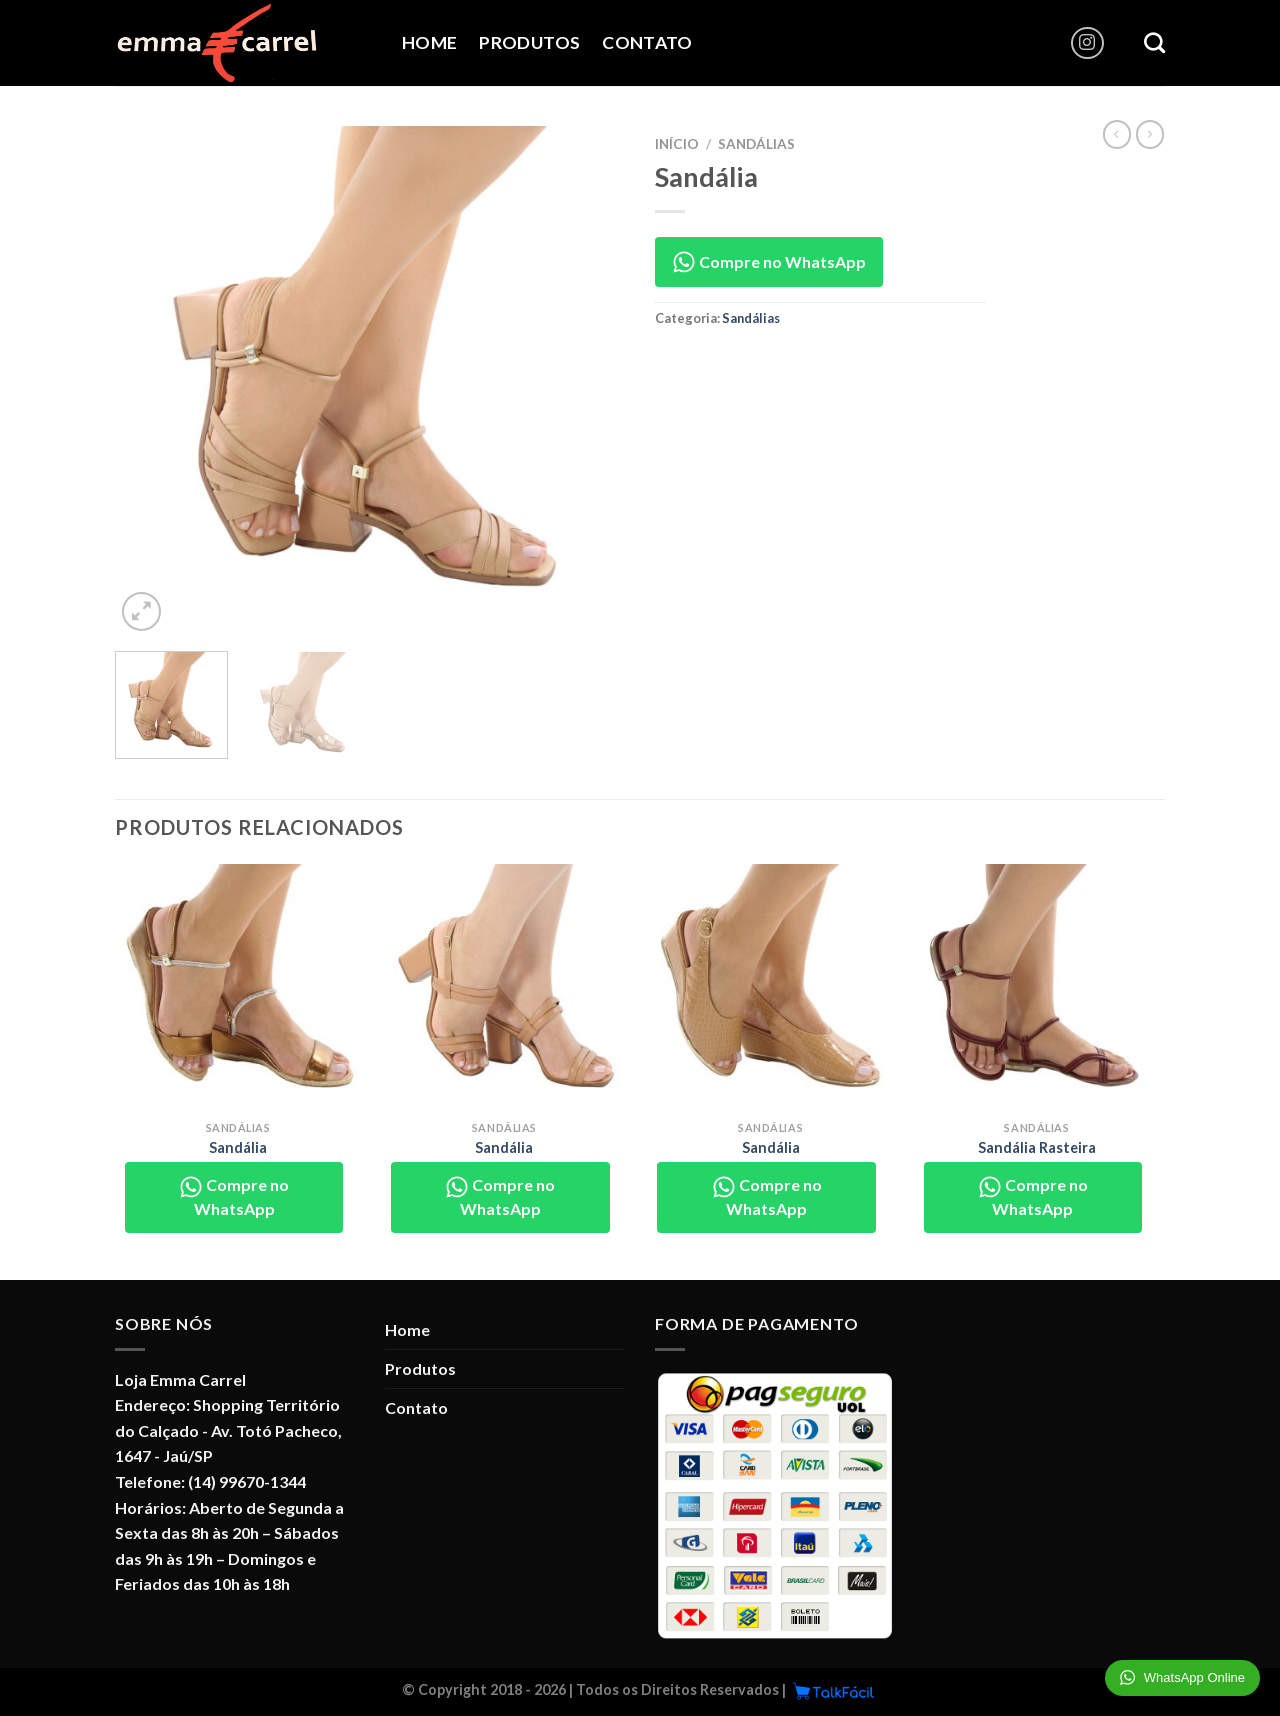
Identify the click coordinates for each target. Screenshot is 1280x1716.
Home (429, 42)
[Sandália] (238, 987)
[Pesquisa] (1154, 42)
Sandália (238, 1147)
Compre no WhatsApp (769, 262)
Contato (647, 42)
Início (677, 144)
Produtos (529, 42)
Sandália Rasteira (1037, 1147)
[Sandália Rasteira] (1037, 987)
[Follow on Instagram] (1087, 43)
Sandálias (756, 144)
